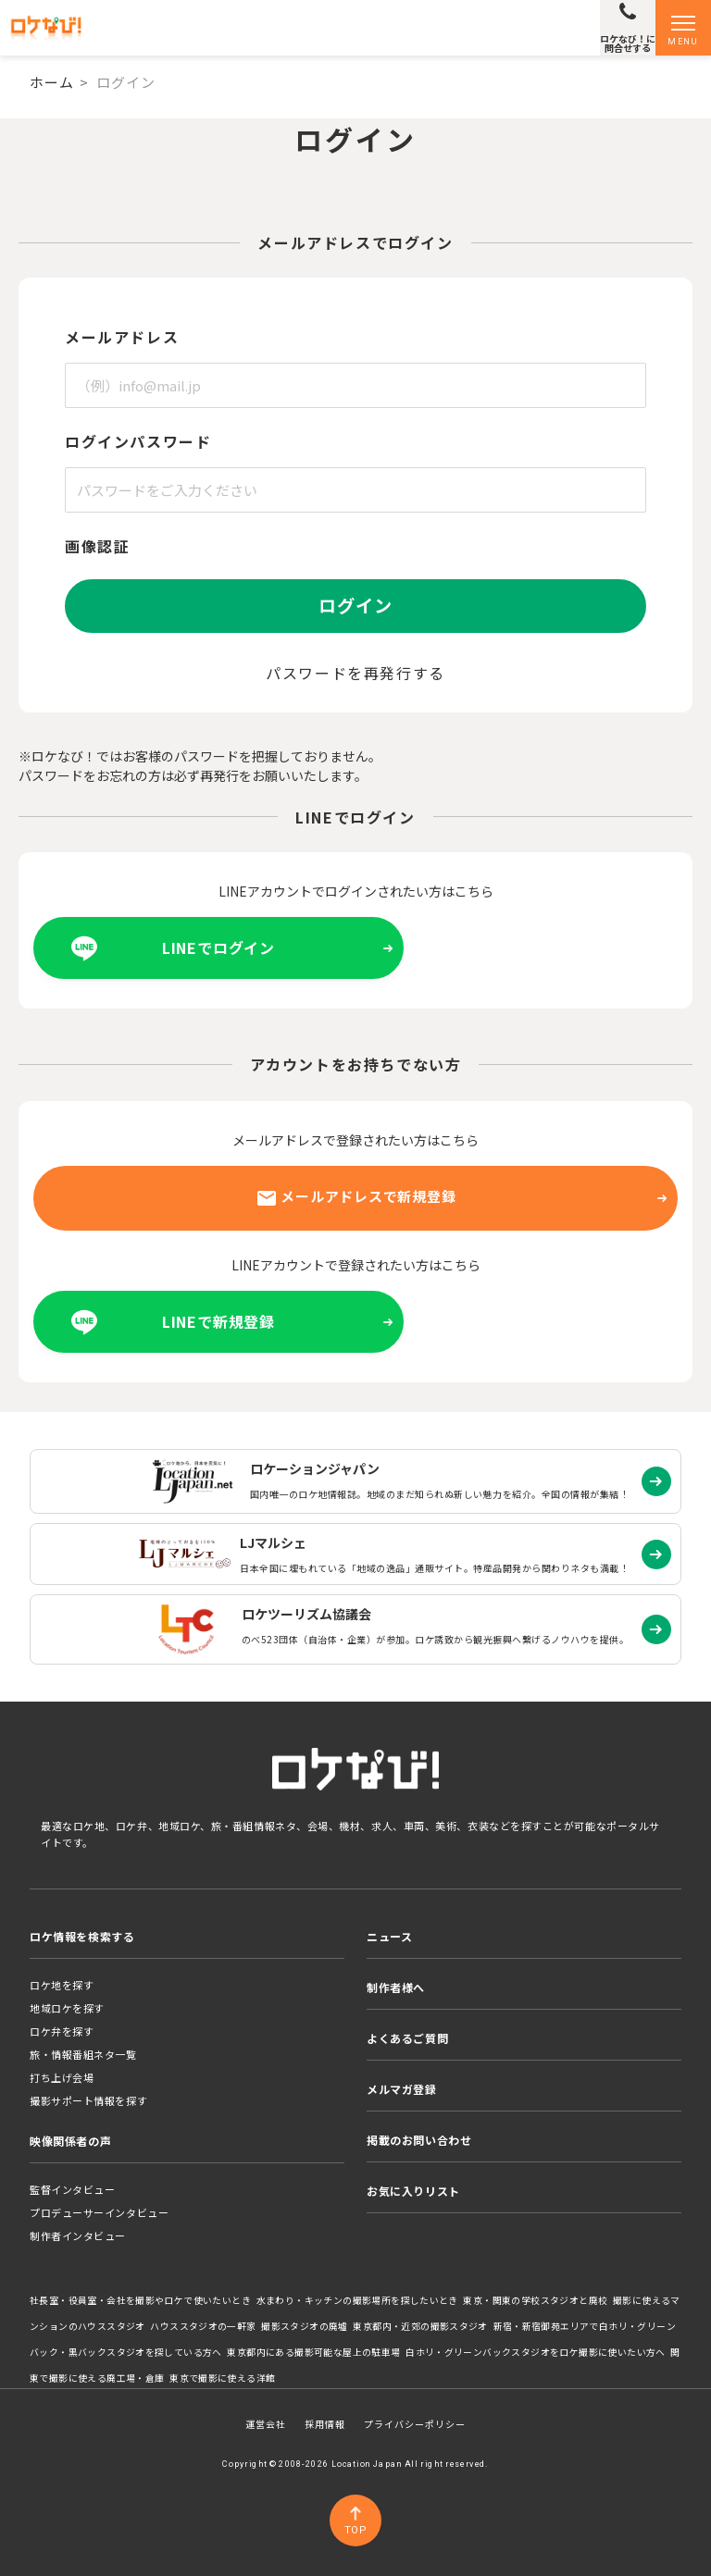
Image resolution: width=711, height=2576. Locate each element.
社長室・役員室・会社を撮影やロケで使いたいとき (140, 2300)
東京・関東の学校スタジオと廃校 (535, 2300)
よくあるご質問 (407, 2038)
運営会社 (265, 2424)
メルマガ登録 (402, 2089)
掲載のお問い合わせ (419, 2140)
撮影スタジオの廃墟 (304, 2326)
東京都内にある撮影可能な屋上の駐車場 (313, 2352)
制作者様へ (396, 1987)
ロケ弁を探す (62, 2031)
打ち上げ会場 (62, 2077)
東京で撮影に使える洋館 (222, 2378)
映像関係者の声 (70, 2141)
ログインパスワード (138, 441)
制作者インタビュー (78, 2235)
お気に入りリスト (413, 2190)
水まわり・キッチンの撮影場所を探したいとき (357, 2300)
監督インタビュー (72, 2189)
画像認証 (97, 546)
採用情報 (325, 2424)
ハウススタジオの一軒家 (203, 2326)
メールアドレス (122, 337)
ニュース (389, 1936)
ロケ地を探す (62, 1984)
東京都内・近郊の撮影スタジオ (420, 2326)
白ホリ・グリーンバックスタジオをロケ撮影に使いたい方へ (535, 2352)
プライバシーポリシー (415, 2424)
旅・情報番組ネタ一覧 (83, 2054)
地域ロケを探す (67, 2007)
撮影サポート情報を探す (88, 2100)
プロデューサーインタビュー (99, 2212)
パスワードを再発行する (355, 673)
